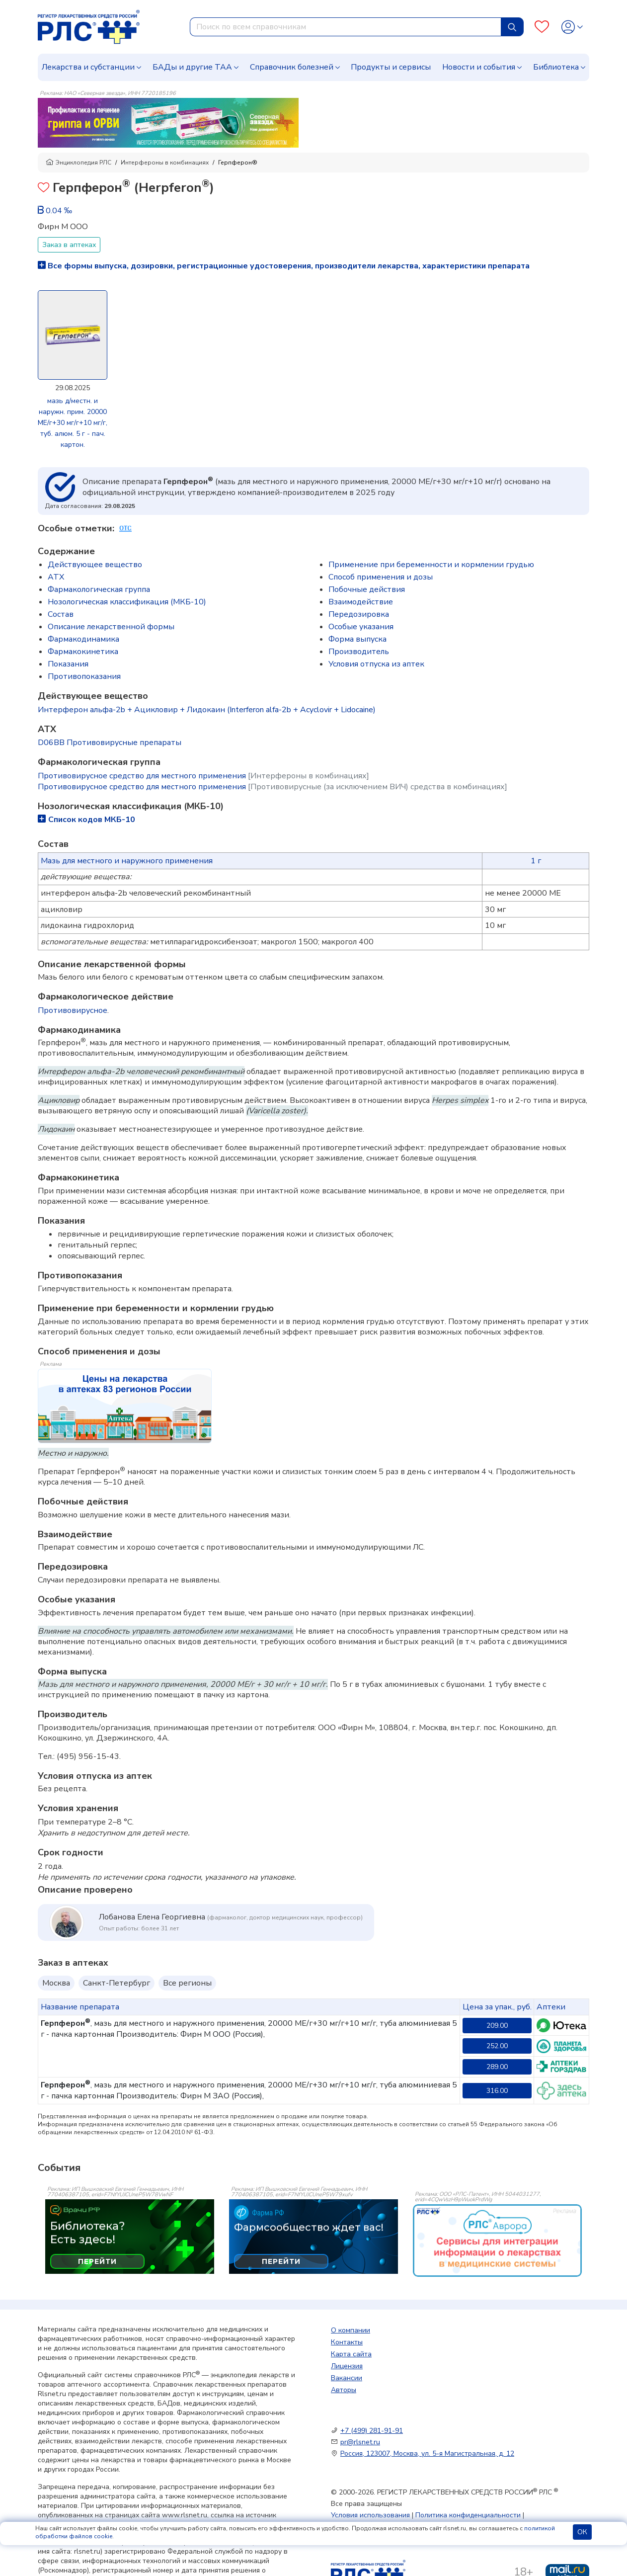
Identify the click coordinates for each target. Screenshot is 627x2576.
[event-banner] (497, 2240)
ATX (56, 577)
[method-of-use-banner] (168, 122)
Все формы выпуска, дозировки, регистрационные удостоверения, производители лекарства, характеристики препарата (284, 265)
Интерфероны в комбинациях (165, 162)
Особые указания (360, 626)
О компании (350, 2330)
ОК (582, 2532)
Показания (68, 664)
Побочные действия (366, 589)
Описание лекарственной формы (111, 626)
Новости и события (478, 67)
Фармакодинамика (83, 639)
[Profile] (572, 27)
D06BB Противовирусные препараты (109, 742)
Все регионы (187, 1983)
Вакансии (346, 2378)
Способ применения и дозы (380, 577)
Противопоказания (84, 676)
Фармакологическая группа (99, 589)
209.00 (497, 2025)
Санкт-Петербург (116, 1983)
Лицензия (347, 2366)
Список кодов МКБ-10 (86, 819)
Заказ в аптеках (69, 244)
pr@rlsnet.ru (360, 2442)
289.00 (497, 2067)
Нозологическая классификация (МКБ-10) (127, 601)
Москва (56, 1983)
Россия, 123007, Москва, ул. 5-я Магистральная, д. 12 (427, 2453)
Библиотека (556, 67)
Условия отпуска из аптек (376, 664)
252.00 (497, 2046)
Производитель (358, 651)
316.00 (497, 2090)
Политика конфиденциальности (468, 2515)
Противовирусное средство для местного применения (203, 775)
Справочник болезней (291, 67)
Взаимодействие (360, 601)
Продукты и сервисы (391, 67)
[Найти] (512, 26)
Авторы (343, 2390)
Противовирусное (72, 1010)
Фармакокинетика (83, 651)
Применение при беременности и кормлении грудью (431, 564)
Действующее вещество (95, 564)
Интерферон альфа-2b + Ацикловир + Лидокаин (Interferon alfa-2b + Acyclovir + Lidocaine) (207, 709)
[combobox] (345, 26)
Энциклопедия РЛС (78, 162)
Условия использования (370, 2515)
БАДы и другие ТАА (192, 67)
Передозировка (358, 614)
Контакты (347, 2342)
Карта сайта (351, 2354)
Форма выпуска (357, 639)
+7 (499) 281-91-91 (371, 2430)
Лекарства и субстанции (88, 67)
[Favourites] (542, 27)
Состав (61, 614)
